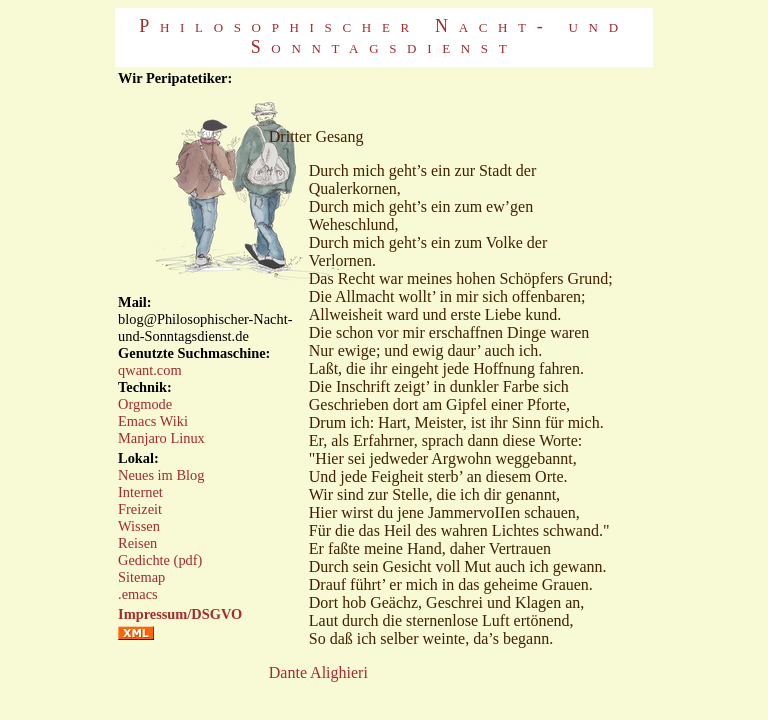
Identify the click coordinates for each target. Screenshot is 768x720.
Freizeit (140, 509)
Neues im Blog (161, 475)
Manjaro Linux (161, 438)
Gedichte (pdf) (160, 560)
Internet (140, 492)
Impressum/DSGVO (180, 614)
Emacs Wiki (153, 421)
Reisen (137, 543)
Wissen (139, 526)
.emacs (138, 594)
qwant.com (150, 370)
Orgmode (145, 404)
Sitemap (141, 577)
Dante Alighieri (318, 672)
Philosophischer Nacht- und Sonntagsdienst (383, 36)
